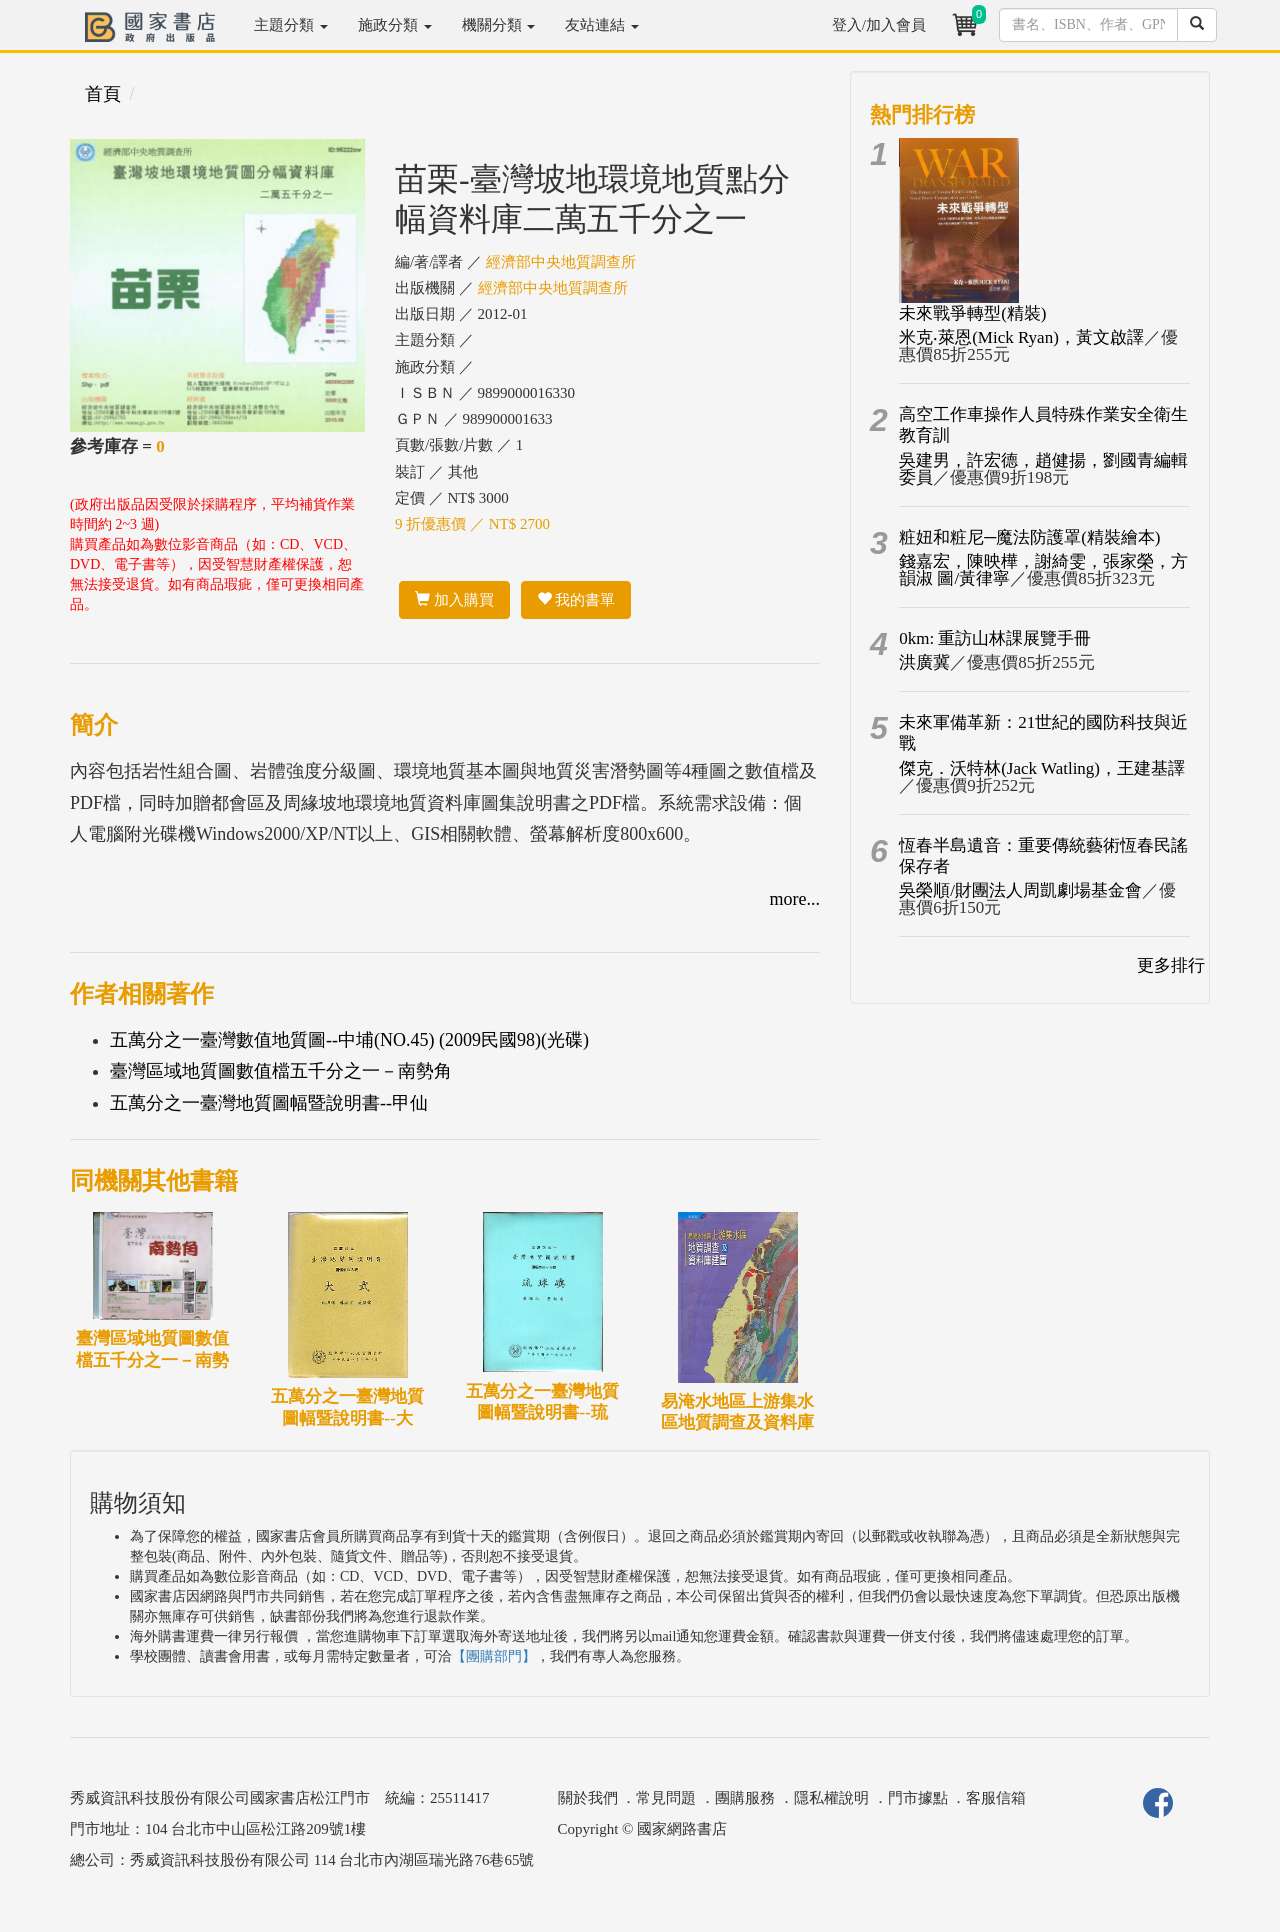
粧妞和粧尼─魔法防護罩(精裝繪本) (1029, 537)
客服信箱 (996, 1798)
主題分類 (291, 25)
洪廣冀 (924, 662)
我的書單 (576, 600)
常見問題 (666, 1798)
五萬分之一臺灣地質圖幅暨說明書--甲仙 (269, 1103)
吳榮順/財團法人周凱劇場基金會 (1020, 890)
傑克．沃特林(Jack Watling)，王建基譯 (1042, 768)
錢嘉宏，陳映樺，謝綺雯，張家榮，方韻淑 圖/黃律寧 (1043, 570)
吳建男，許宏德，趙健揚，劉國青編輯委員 (1043, 469)
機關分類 (499, 25)
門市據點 (918, 1798)
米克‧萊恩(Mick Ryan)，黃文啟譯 (1021, 337)
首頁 (103, 94)
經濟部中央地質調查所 (561, 262)
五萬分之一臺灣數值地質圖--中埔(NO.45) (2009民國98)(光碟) (349, 1040)
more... (795, 899)
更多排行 (1171, 965)
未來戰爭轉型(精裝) (972, 313)
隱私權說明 (831, 1798)
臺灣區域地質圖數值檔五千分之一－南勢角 (281, 1071)
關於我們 (588, 1798)
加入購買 (454, 600)
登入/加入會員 (879, 25)
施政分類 (395, 25)
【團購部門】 (494, 1656)
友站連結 (602, 25)
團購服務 (745, 1798)
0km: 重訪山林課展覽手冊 (995, 638)
